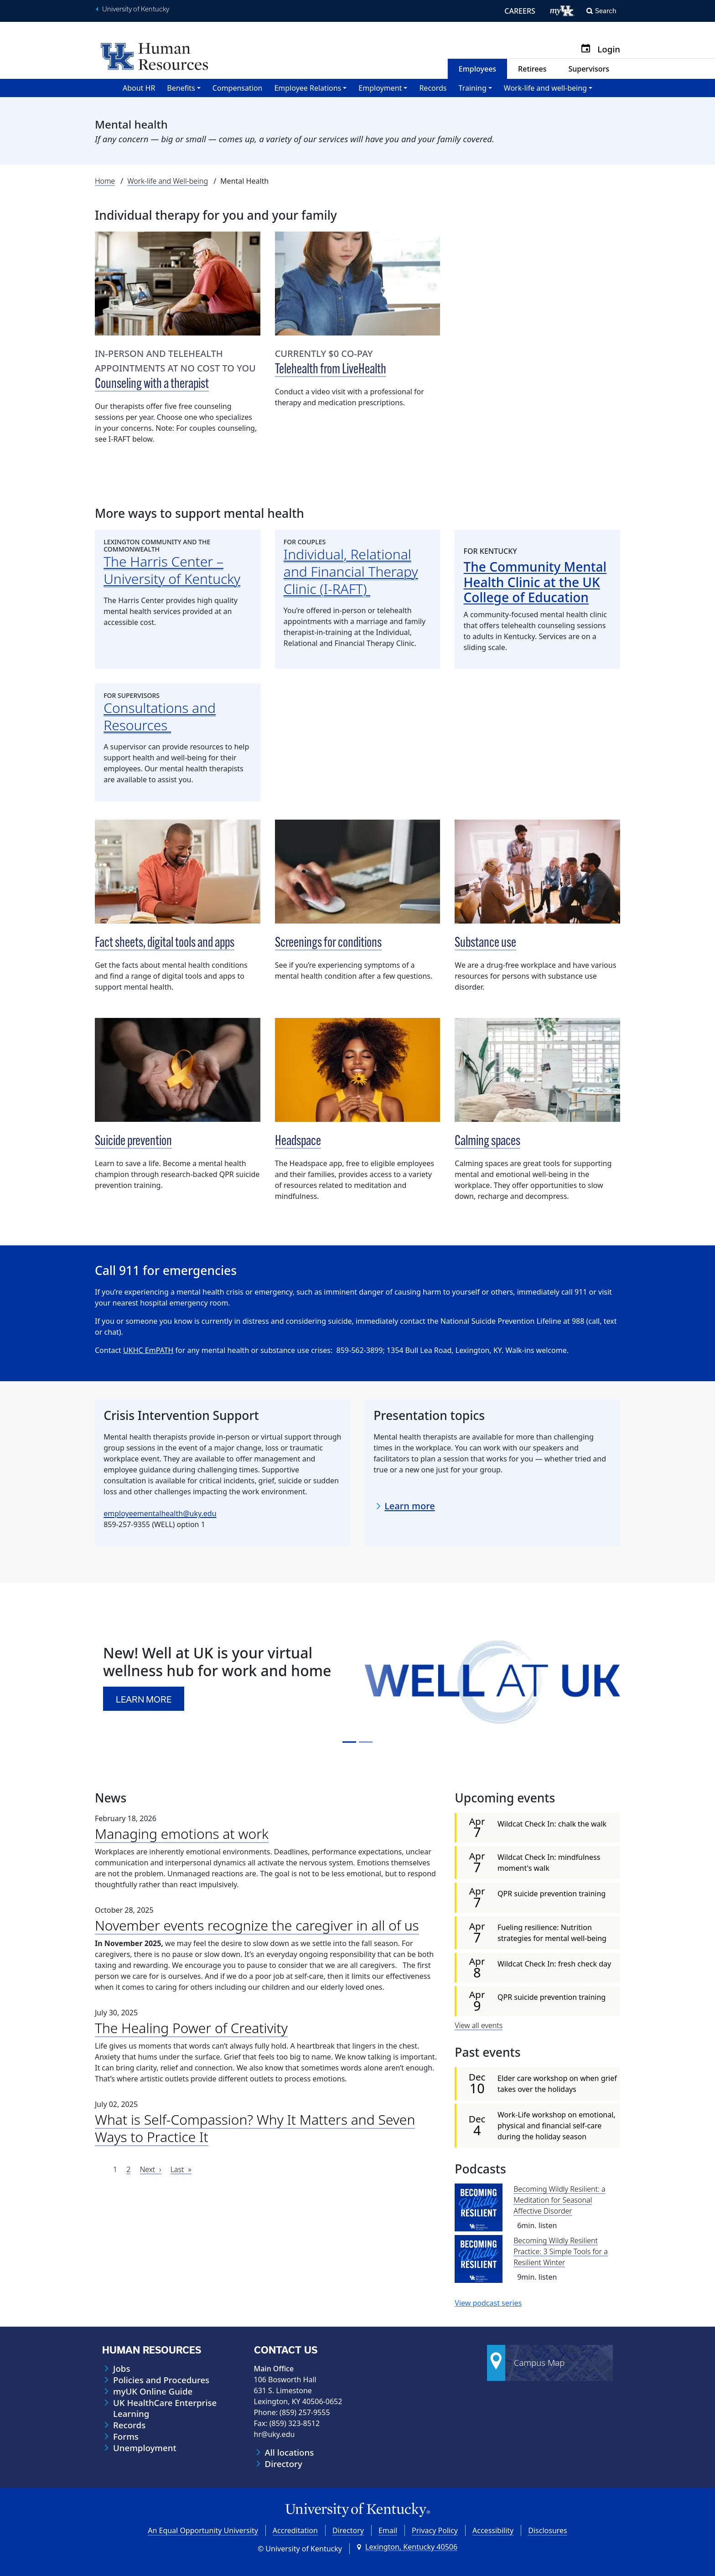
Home (105, 181)
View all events (479, 2025)
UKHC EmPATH (148, 1350)
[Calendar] (589, 49)
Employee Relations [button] (307, 88)
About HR (139, 88)
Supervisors (588, 69)
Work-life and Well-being (167, 181)
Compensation (237, 88)
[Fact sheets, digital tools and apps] (177, 872)
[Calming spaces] (537, 1070)
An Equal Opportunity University (203, 2530)
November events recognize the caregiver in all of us (257, 1925)
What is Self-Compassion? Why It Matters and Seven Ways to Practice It (255, 2128)
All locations (289, 2452)
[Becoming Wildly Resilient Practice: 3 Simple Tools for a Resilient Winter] (479, 2259)
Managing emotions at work (182, 1833)
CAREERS (519, 11)
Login (608, 49)
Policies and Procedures (161, 2380)
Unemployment (144, 2447)
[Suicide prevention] (177, 1070)
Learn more (409, 1506)
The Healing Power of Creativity (191, 2027)
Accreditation (295, 2530)
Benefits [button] (181, 88)
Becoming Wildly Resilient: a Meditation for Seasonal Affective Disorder (559, 2200)
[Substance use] (537, 872)
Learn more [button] (145, 1699)
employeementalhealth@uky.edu (160, 1513)
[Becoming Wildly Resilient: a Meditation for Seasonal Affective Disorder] (479, 2207)
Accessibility (492, 2530)
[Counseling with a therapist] (177, 284)
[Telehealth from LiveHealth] (357, 284)
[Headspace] (357, 1070)
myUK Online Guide (152, 2391)
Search (606, 11)
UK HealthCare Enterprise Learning (165, 2408)
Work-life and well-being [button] (545, 88)
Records (432, 88)
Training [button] (473, 88)
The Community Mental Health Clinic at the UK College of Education (535, 582)
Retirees (532, 69)
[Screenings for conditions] (357, 872)
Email (387, 2530)
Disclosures (547, 2530)
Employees (477, 69)
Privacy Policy (435, 2530)
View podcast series (488, 2303)
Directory (283, 2463)
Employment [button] (380, 88)
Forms (126, 2436)
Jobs (121, 2368)
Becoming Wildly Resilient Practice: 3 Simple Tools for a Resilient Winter (560, 2251)
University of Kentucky (135, 9)
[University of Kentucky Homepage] (357, 2510)
